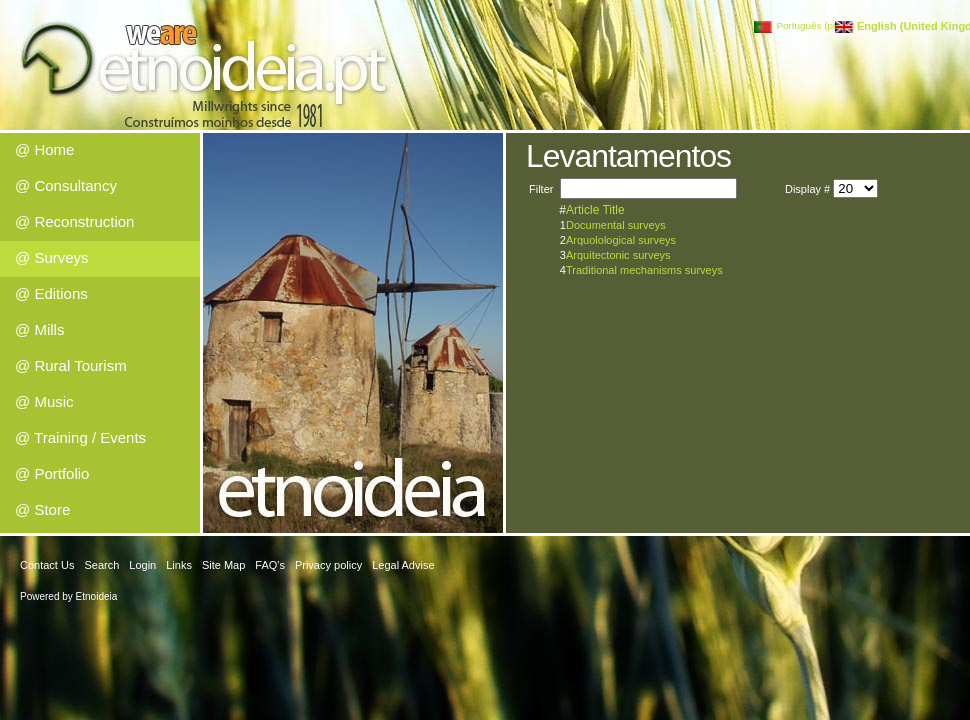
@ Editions (51, 293)
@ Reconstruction (74, 221)
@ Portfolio (52, 473)
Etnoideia (97, 596)
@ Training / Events (80, 437)
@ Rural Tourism (71, 365)
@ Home (44, 149)
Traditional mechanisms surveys (644, 270)
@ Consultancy (66, 185)
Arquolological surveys (621, 240)
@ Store (42, 509)
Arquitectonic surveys (618, 255)
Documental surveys (616, 225)
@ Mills (39, 329)
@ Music (44, 401)
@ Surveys (52, 257)
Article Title (595, 210)
